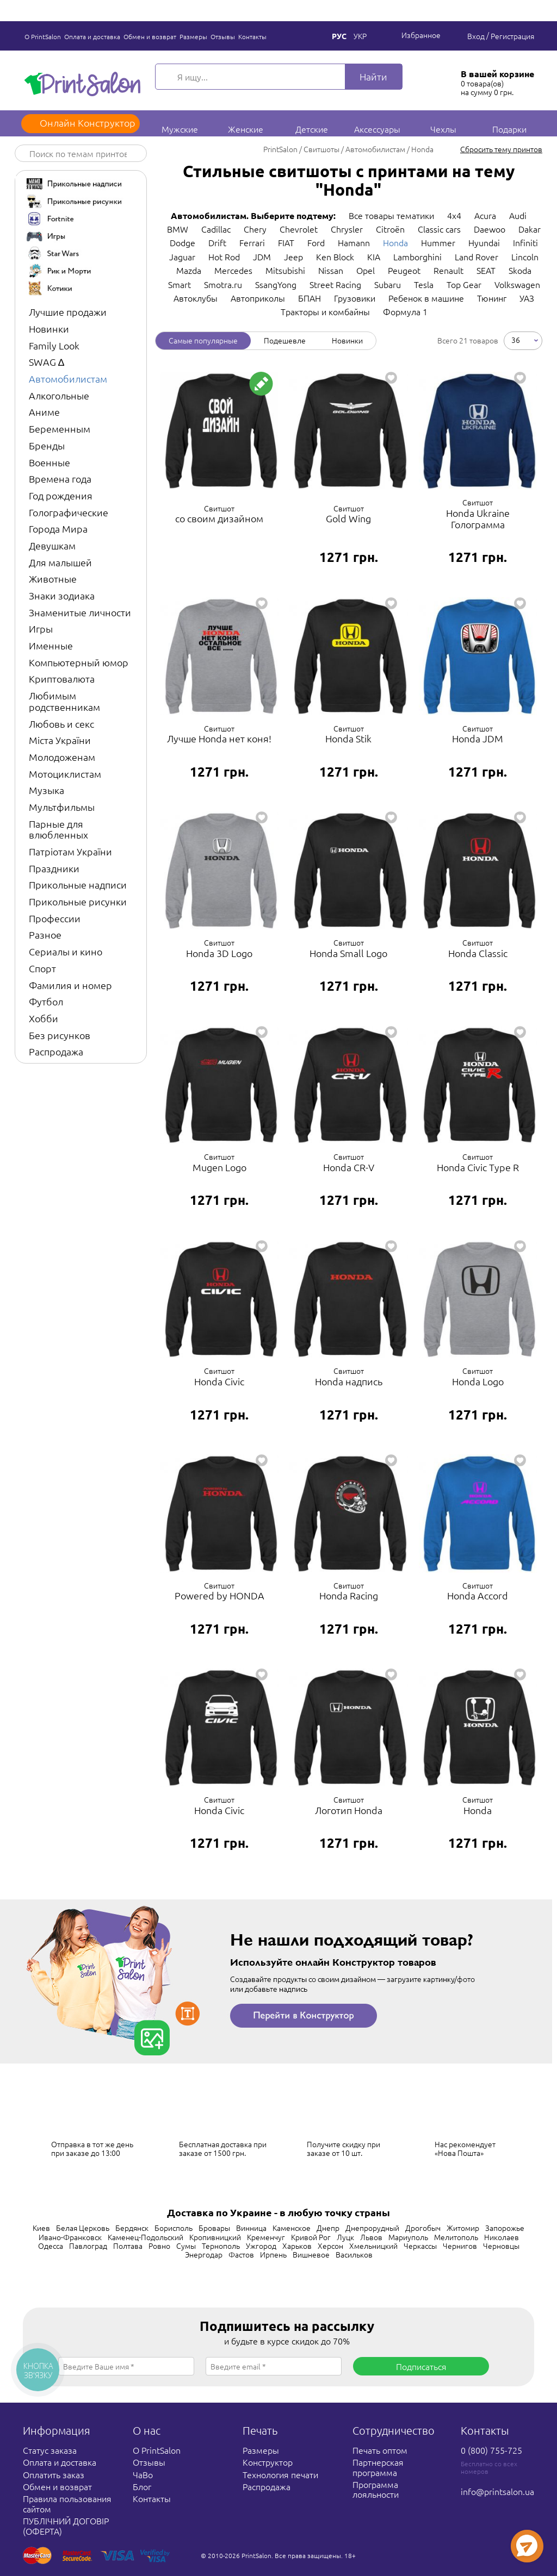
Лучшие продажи (68, 311)
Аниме (44, 411)
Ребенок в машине (426, 298)
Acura (485, 215)
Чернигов (460, 2245)
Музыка (46, 790)
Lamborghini (417, 256)
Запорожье (504, 2227)
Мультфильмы (62, 807)
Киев (41, 2227)
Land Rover (476, 256)
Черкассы (420, 2245)
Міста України (60, 740)
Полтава (128, 2245)
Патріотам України (70, 851)
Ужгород (261, 2245)
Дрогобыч (423, 2227)
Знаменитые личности (80, 612)
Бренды (47, 445)
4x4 (454, 215)
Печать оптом (379, 2450)
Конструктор (268, 2462)
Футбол (46, 1001)
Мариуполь (408, 2236)
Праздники (54, 868)
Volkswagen (517, 284)
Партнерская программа (378, 2467)
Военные (49, 462)
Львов (371, 2236)
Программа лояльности (375, 2489)
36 (515, 339)
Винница (251, 2227)
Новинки (49, 328)
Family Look (54, 345)
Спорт (42, 968)
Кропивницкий (215, 2236)
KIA (373, 256)
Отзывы (223, 36)
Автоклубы (196, 298)
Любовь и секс (61, 723)
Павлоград (88, 2245)
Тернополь (221, 2245)
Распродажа (56, 1051)
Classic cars (439, 229)
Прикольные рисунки (78, 901)
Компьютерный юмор (78, 662)
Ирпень (273, 2254)
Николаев (501, 2236)
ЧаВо (143, 2474)
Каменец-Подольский (145, 2236)
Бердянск (131, 2227)
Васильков (354, 2254)
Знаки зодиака (62, 595)
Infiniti (525, 242)
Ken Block (335, 256)
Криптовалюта (62, 678)
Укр (360, 35)
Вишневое (311, 2254)
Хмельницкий (373, 2245)
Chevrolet (299, 229)
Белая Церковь (82, 2227)
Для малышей (60, 562)
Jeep (293, 256)
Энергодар (203, 2254)
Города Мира (58, 528)
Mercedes (233, 270)
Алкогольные (59, 395)
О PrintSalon (42, 36)
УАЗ (526, 298)
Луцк (345, 2236)
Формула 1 (405, 311)
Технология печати (280, 2474)
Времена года (60, 478)
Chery (255, 229)
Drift (217, 242)
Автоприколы (258, 298)
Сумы (186, 2245)
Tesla (424, 284)
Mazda (188, 270)
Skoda (520, 270)
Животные (53, 578)
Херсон (330, 2245)
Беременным (59, 428)
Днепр (328, 2227)
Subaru (387, 284)
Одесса (50, 2245)
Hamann (354, 242)
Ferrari (252, 242)
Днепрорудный (372, 2227)
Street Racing (335, 284)
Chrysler (347, 229)
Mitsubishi (285, 270)
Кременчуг (266, 2236)
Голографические (68, 512)
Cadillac (216, 229)
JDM (262, 256)
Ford (316, 242)
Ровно (159, 2245)
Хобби (43, 1018)
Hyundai (484, 242)
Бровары (214, 2227)
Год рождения (60, 495)
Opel (365, 270)
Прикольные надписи (78, 884)
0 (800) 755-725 (491, 2450)
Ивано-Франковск (70, 2236)
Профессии (55, 918)
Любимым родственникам (64, 701)
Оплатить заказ (53, 2474)
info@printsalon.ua (497, 2491)
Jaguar (182, 256)
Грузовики (354, 298)
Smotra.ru (223, 284)
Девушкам (52, 545)
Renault (448, 270)
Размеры (193, 36)
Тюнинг (491, 298)
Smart (179, 284)
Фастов (241, 2254)
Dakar (529, 229)
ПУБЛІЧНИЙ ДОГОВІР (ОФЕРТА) (66, 2525)
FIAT (286, 242)
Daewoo (489, 229)
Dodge (182, 242)
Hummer (438, 242)
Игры (41, 628)
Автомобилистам (68, 378)
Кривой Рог (311, 2236)
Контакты (252, 36)
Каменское (292, 2227)
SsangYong (275, 284)
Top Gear (464, 284)
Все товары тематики (391, 215)
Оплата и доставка (92, 36)
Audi (518, 215)
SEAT (486, 270)
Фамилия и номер (70, 985)
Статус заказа (50, 2450)
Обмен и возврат (149, 36)
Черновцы (501, 2245)
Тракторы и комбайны (325, 311)
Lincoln (525, 256)
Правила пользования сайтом (67, 2503)
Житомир (463, 2227)
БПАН (309, 298)
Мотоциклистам (65, 773)
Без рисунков (59, 1035)
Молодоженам (62, 757)
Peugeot (404, 270)
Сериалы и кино (65, 951)
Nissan (330, 270)
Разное (45, 934)
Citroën (390, 229)
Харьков (297, 2245)
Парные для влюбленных (58, 829)
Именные (51, 645)
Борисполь (173, 2227)
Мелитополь (456, 2236)
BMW (177, 229)
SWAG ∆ (46, 361)
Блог (142, 2486)
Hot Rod (224, 256)
